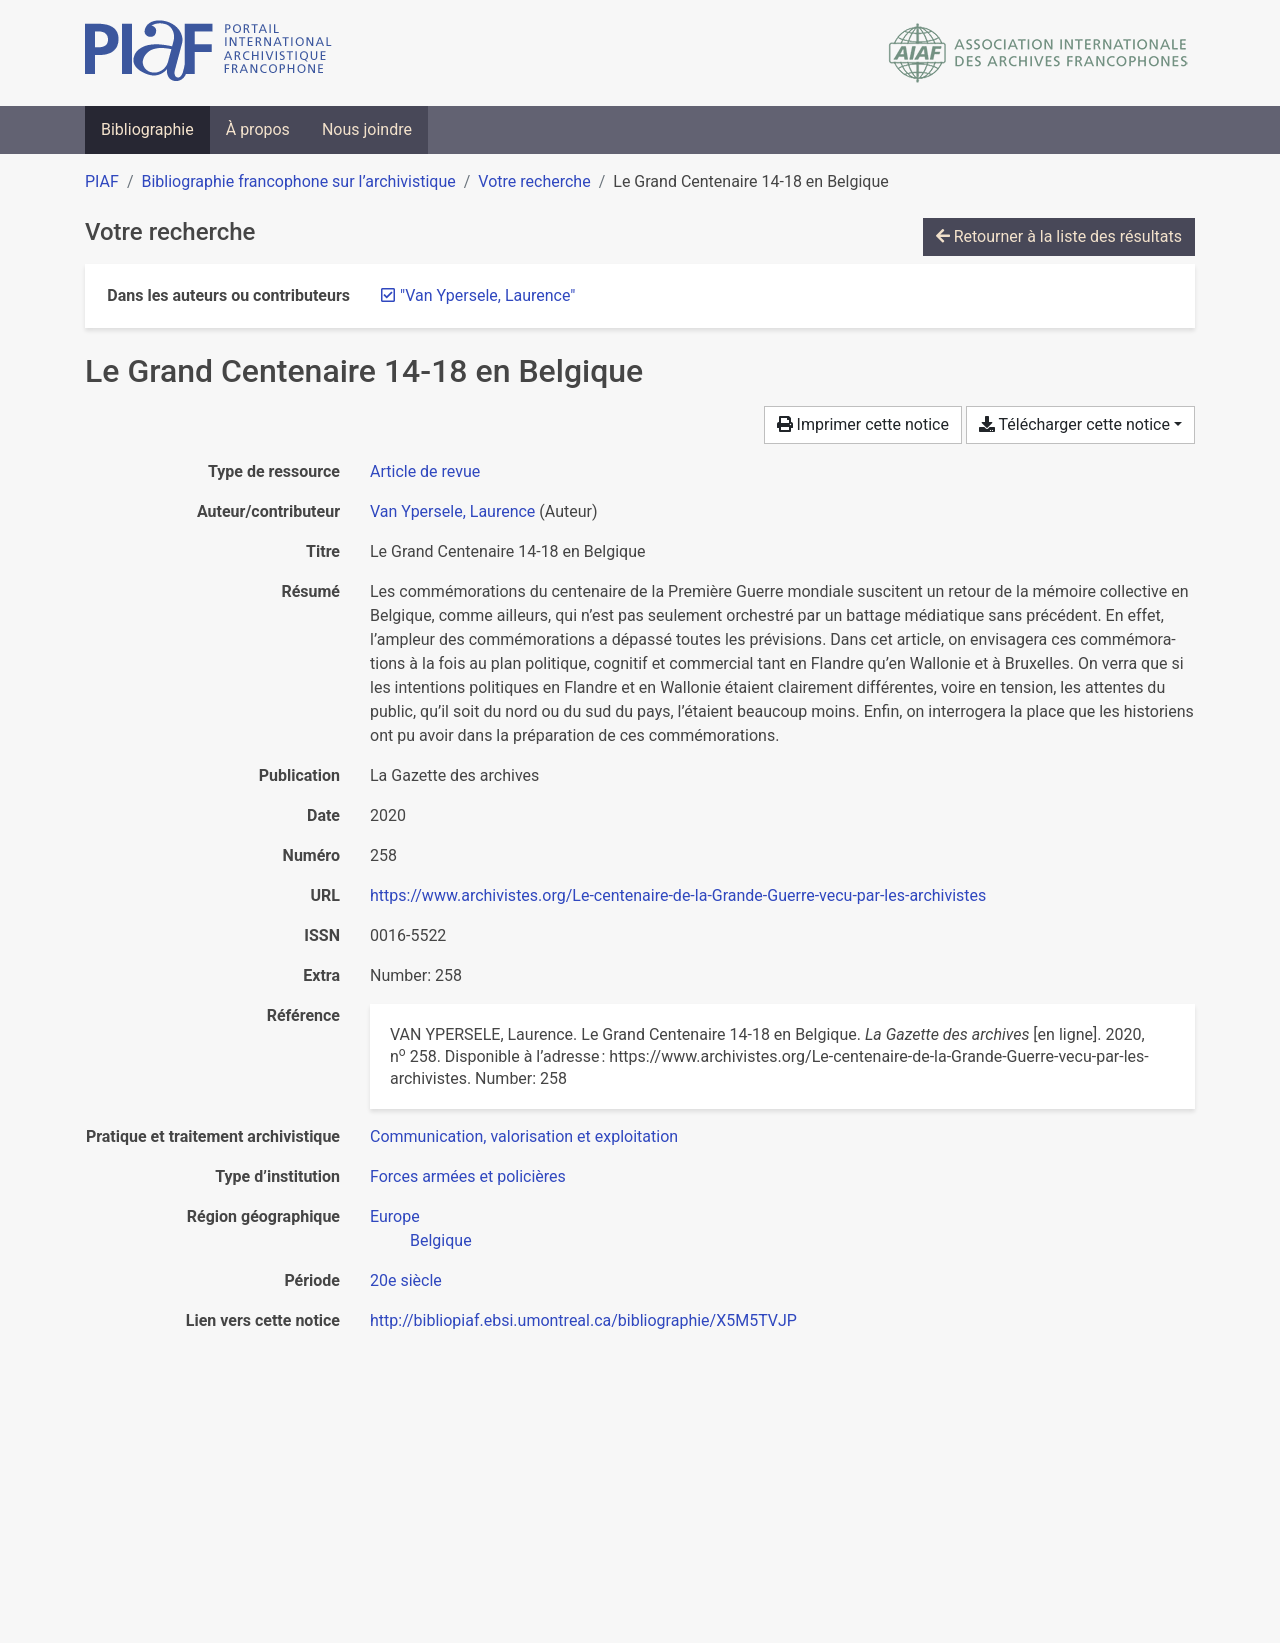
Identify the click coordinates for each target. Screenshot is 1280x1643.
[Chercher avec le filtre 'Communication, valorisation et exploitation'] (524, 1136)
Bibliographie (147, 129)
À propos (258, 129)
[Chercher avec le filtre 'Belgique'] (441, 1240)
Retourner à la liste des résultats (1059, 236)
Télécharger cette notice (1074, 424)
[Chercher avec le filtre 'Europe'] (395, 1216)
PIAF (102, 181)
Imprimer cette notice (863, 424)
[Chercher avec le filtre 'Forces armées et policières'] (468, 1176)
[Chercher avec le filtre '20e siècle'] (406, 1280)
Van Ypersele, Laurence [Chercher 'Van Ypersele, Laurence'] (452, 511)
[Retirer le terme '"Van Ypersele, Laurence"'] (488, 295)
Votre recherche (534, 181)
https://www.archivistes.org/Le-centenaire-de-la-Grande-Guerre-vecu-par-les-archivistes (678, 895)
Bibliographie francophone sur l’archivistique (298, 181)
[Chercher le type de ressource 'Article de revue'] (425, 471)
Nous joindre (367, 129)
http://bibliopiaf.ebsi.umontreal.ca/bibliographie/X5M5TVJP (583, 1320)
